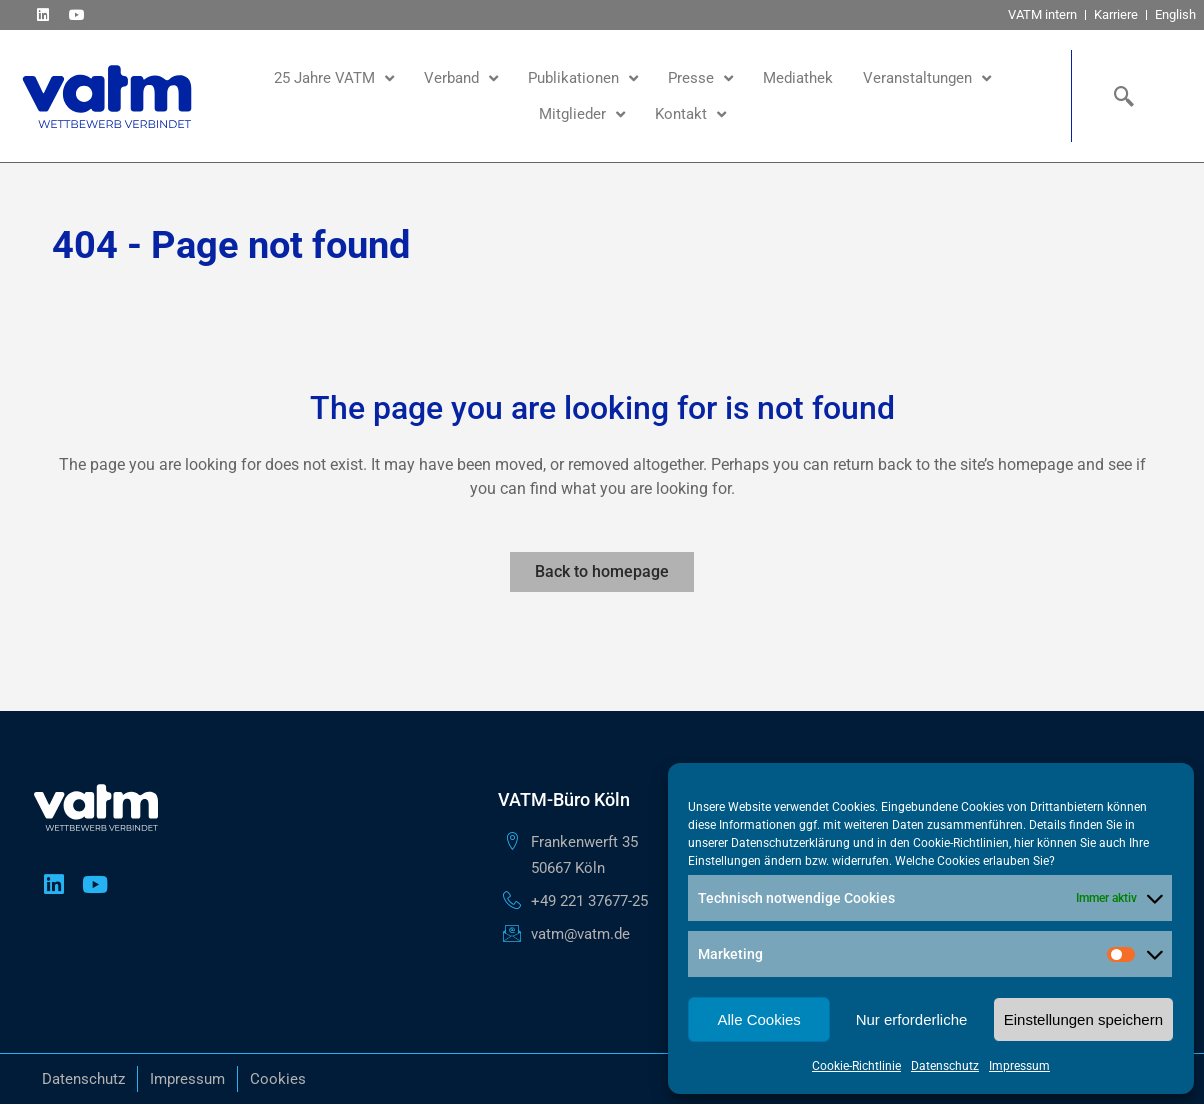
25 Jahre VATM (334, 78)
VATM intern (1042, 14)
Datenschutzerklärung (790, 843)
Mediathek (798, 78)
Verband (461, 78)
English (1175, 14)
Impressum (1019, 1066)
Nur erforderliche (912, 1019)
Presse (700, 78)
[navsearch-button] (1119, 96)
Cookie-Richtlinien (961, 843)
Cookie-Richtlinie (856, 1066)
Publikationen (583, 78)
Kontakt (690, 114)
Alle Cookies (758, 1019)
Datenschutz (945, 1066)
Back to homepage (602, 571)
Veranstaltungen (927, 78)
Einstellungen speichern (1083, 1019)
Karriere (1116, 14)
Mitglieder (582, 114)
